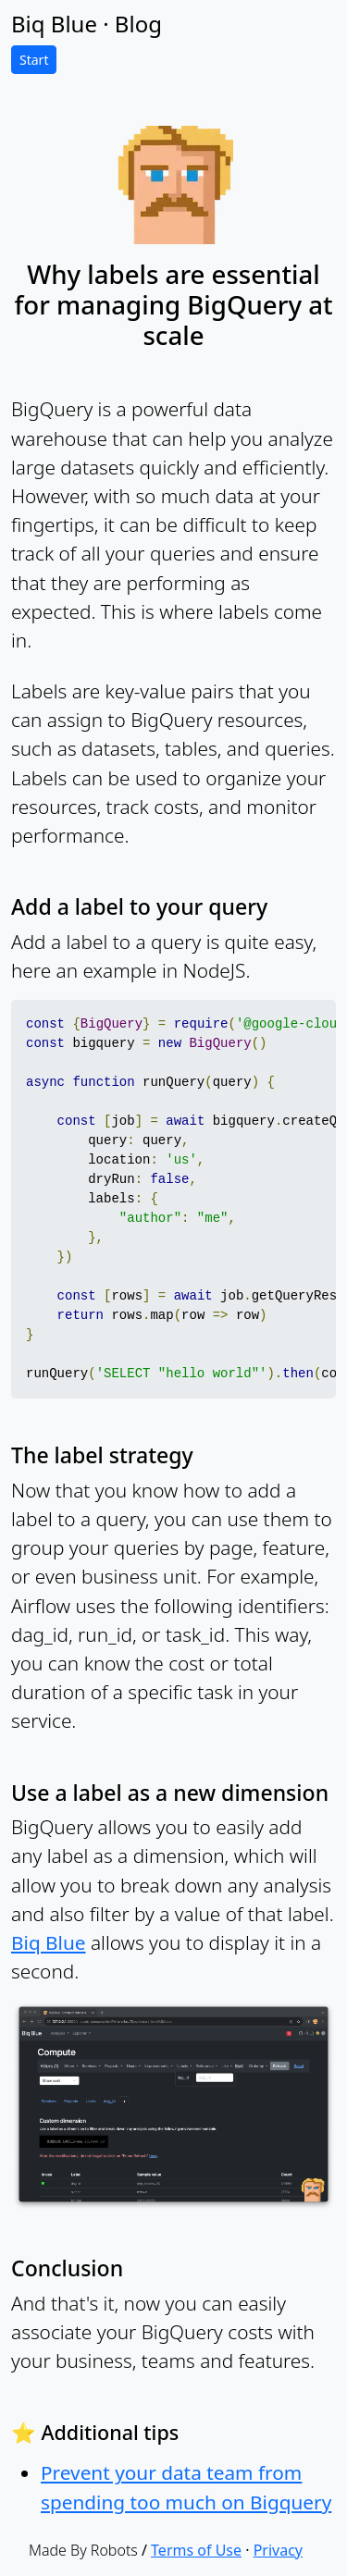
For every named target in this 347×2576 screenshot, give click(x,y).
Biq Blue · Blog (86, 23)
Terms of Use (196, 2550)
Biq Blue (48, 1942)
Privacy (278, 2550)
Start (33, 59)
